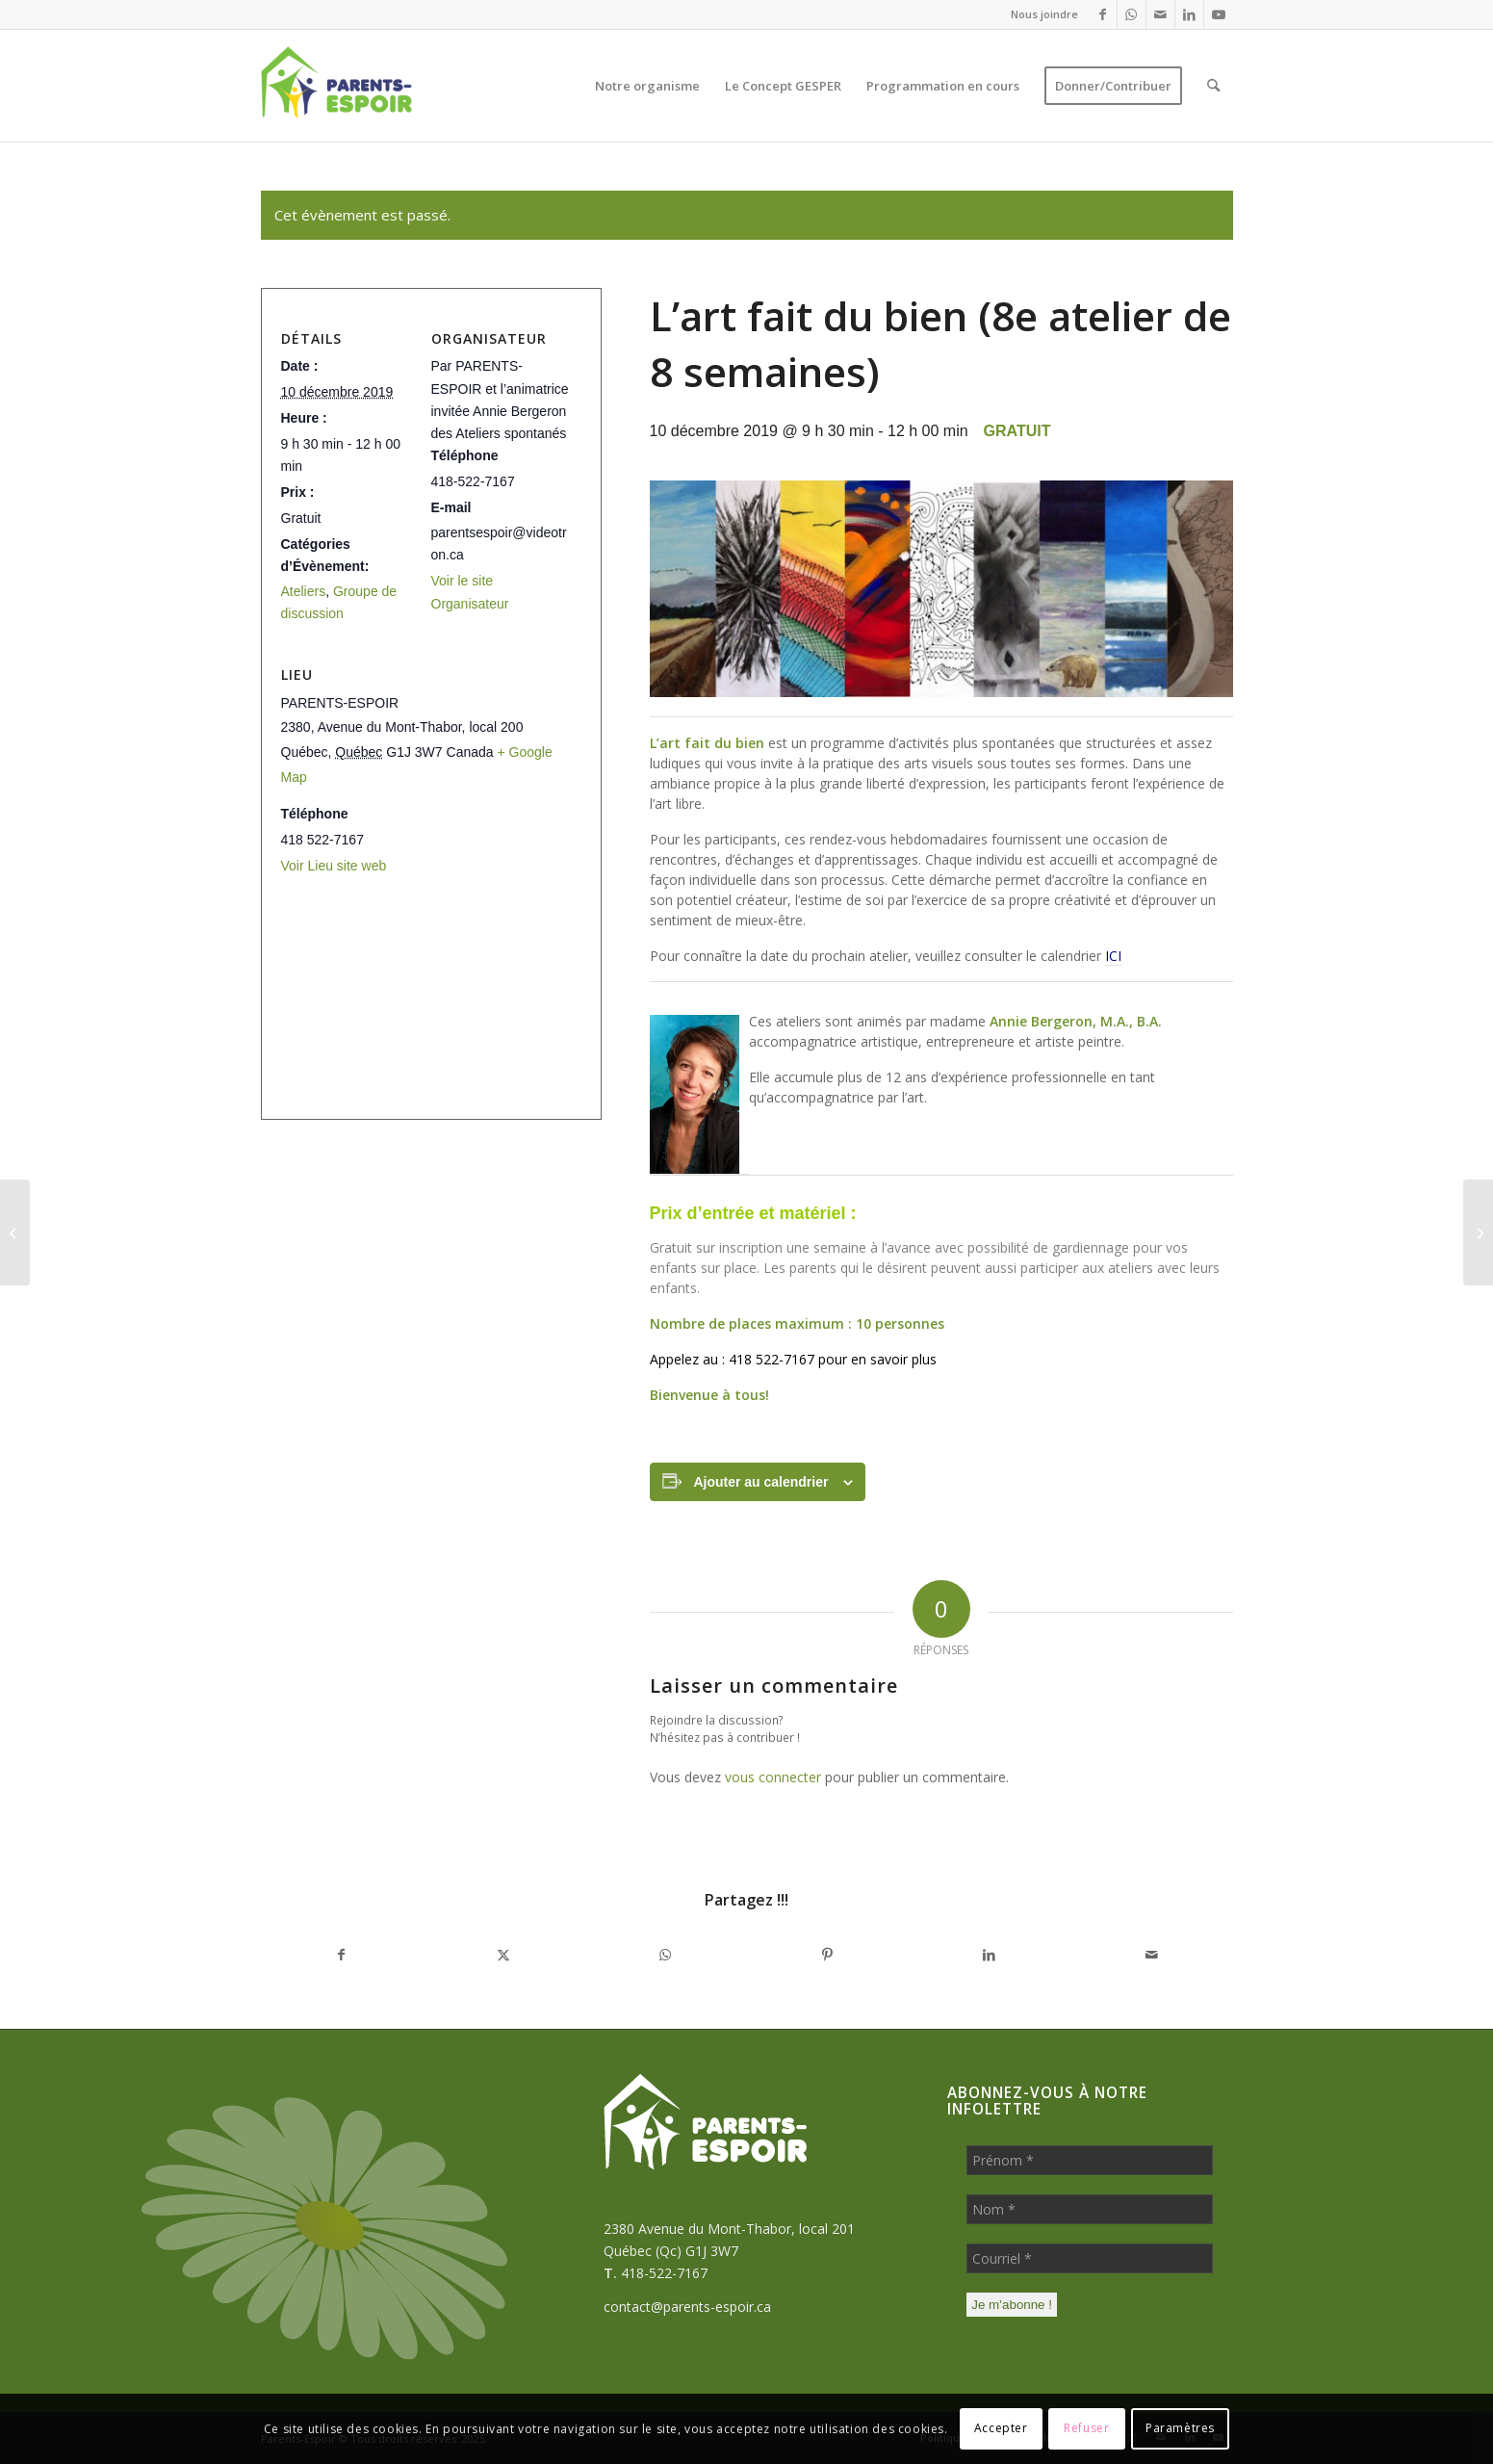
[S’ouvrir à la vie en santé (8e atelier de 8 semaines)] (1478, 1232)
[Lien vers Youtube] (1218, 14)
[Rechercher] (1213, 86)
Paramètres (1180, 2428)
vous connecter (773, 1777)
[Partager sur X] (503, 1955)
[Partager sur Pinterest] (827, 1955)
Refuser (1086, 2428)
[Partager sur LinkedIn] (989, 1955)
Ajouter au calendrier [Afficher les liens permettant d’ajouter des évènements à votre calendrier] (760, 1482)
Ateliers (303, 591)
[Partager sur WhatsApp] (665, 1955)
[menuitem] (1039, 14)
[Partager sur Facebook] (342, 1955)
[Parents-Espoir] (380, 86)
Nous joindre (1044, 14)
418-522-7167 (664, 2273)
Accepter (1001, 2428)
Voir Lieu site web (334, 865)
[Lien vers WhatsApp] (1131, 14)
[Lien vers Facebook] (1103, 14)
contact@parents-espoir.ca (687, 2306)
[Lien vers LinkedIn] (1189, 14)
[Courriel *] (1089, 2258)
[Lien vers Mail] (1160, 14)
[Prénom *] (1089, 2160)
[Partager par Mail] (1151, 1955)
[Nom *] (1089, 2209)
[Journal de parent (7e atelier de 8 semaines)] (15, 1232)
